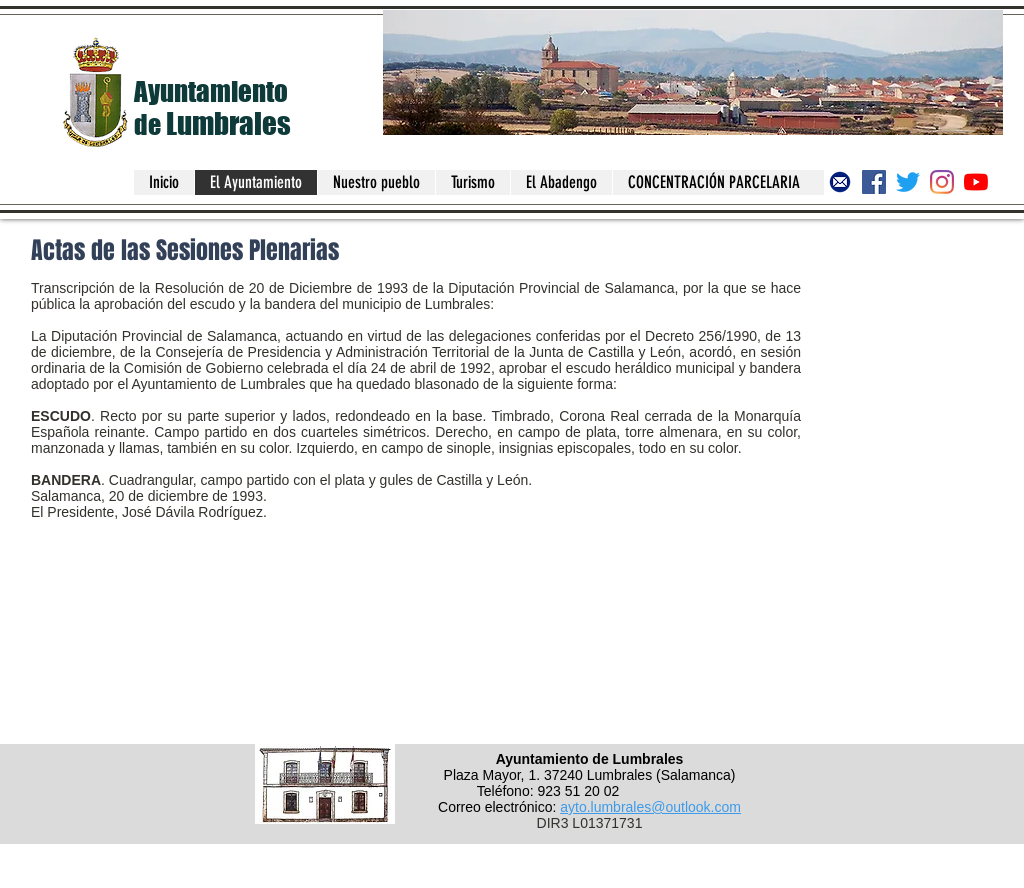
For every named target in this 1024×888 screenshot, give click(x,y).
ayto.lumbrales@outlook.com (650, 807)
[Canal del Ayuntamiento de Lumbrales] (976, 182)
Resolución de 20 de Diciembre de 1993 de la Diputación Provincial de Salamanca (415, 288)
